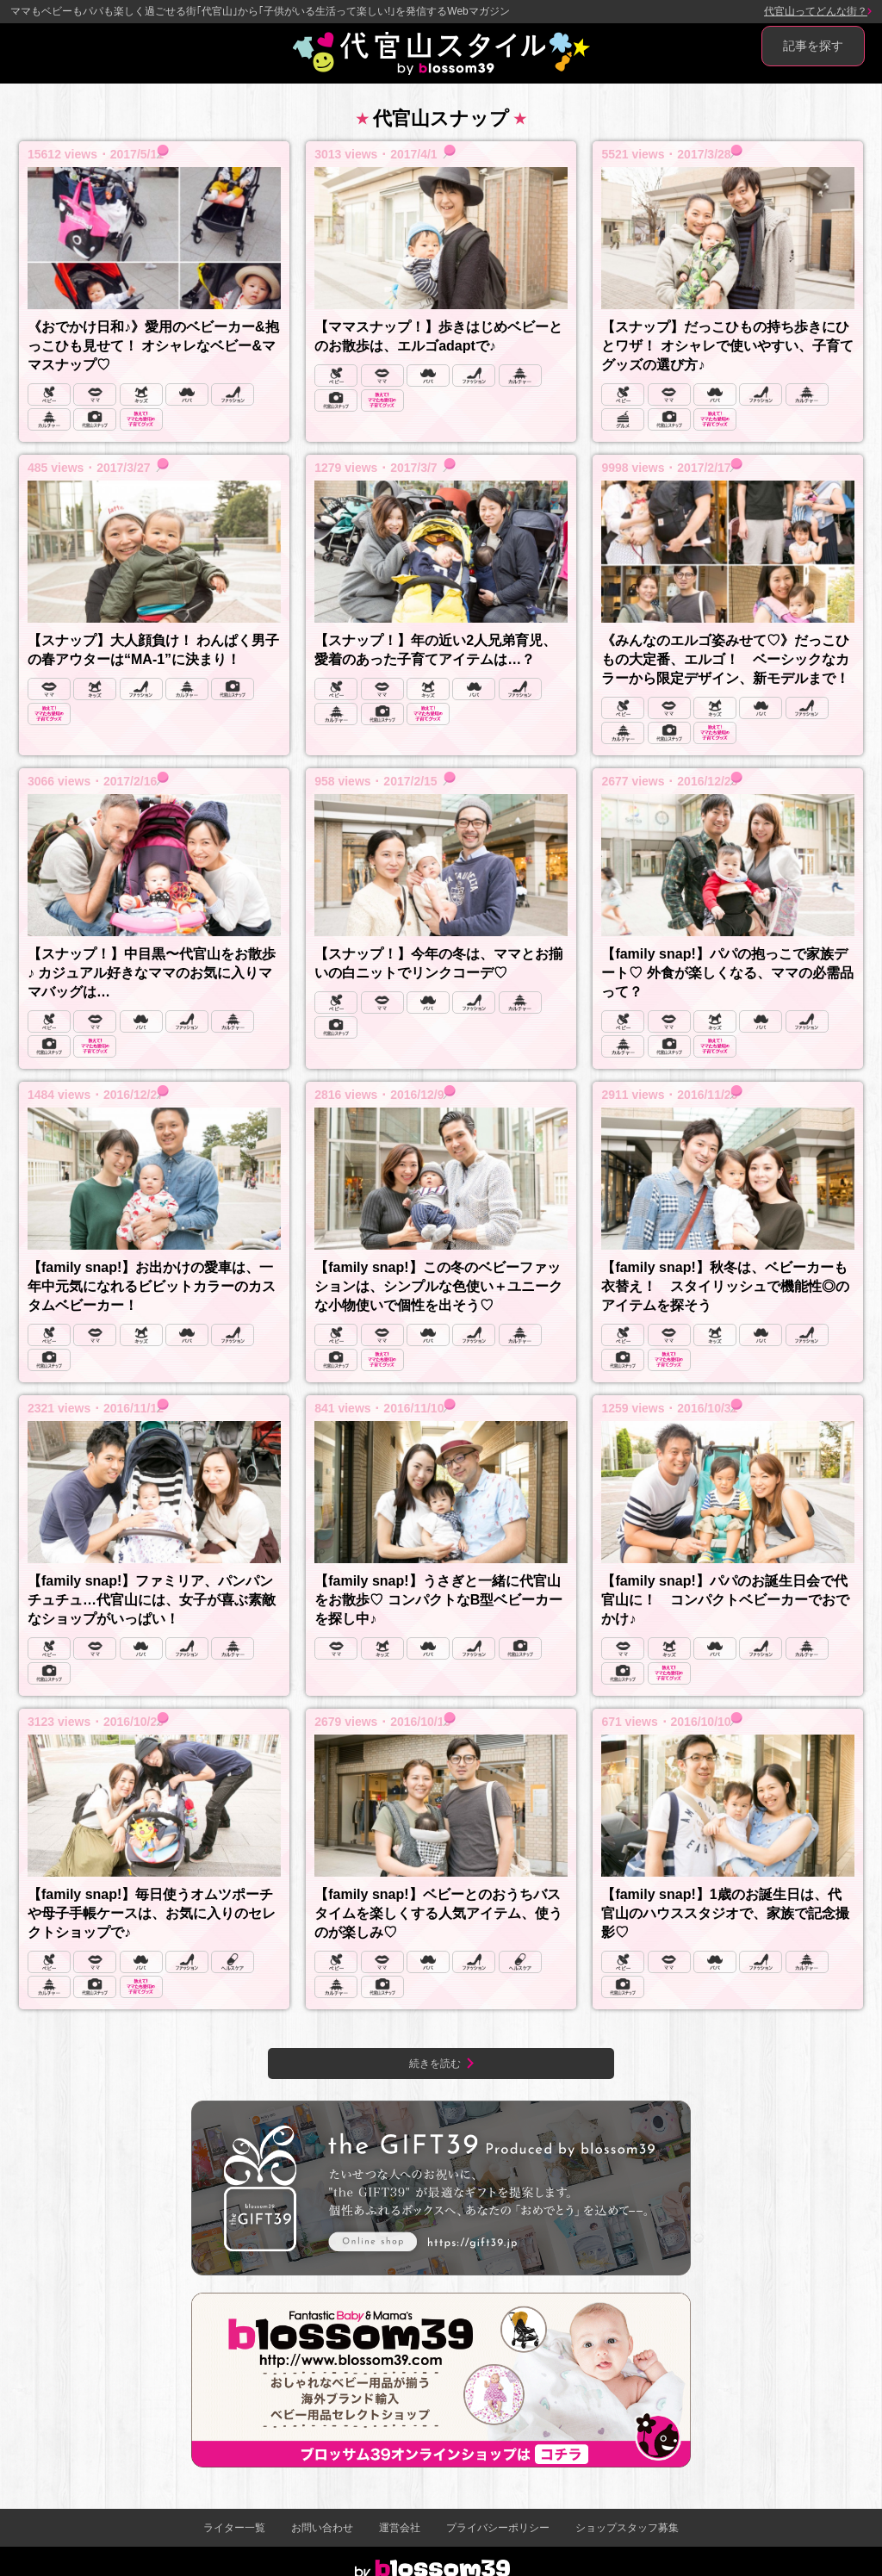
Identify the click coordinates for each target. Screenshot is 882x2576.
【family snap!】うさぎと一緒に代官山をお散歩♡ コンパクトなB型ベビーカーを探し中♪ (438, 1600)
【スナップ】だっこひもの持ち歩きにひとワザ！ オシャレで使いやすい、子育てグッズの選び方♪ (727, 346)
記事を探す (813, 46)
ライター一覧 (234, 2528)
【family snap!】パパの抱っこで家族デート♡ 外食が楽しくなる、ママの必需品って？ (727, 973)
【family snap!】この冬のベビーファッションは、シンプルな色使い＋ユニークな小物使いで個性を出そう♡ (438, 1286)
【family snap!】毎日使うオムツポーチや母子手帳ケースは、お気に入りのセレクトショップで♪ (152, 1913)
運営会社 (399, 2528)
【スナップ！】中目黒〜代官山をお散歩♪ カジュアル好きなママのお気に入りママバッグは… (152, 973)
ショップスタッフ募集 (627, 2528)
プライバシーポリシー (498, 2528)
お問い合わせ (322, 2528)
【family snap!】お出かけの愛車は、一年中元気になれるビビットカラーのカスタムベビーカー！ (152, 1286)
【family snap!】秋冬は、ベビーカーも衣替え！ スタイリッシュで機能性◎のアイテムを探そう (725, 1286)
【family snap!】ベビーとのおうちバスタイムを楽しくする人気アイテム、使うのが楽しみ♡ (438, 1913)
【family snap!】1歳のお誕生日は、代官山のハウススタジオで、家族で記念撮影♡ (725, 1913)
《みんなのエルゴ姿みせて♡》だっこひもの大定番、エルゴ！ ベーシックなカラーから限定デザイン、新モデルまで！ (725, 659)
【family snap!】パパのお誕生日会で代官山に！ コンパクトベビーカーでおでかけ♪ (725, 1600)
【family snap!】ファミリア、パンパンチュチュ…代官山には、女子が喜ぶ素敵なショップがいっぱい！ (152, 1600)
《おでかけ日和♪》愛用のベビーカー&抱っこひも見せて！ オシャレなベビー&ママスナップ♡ (153, 346)
